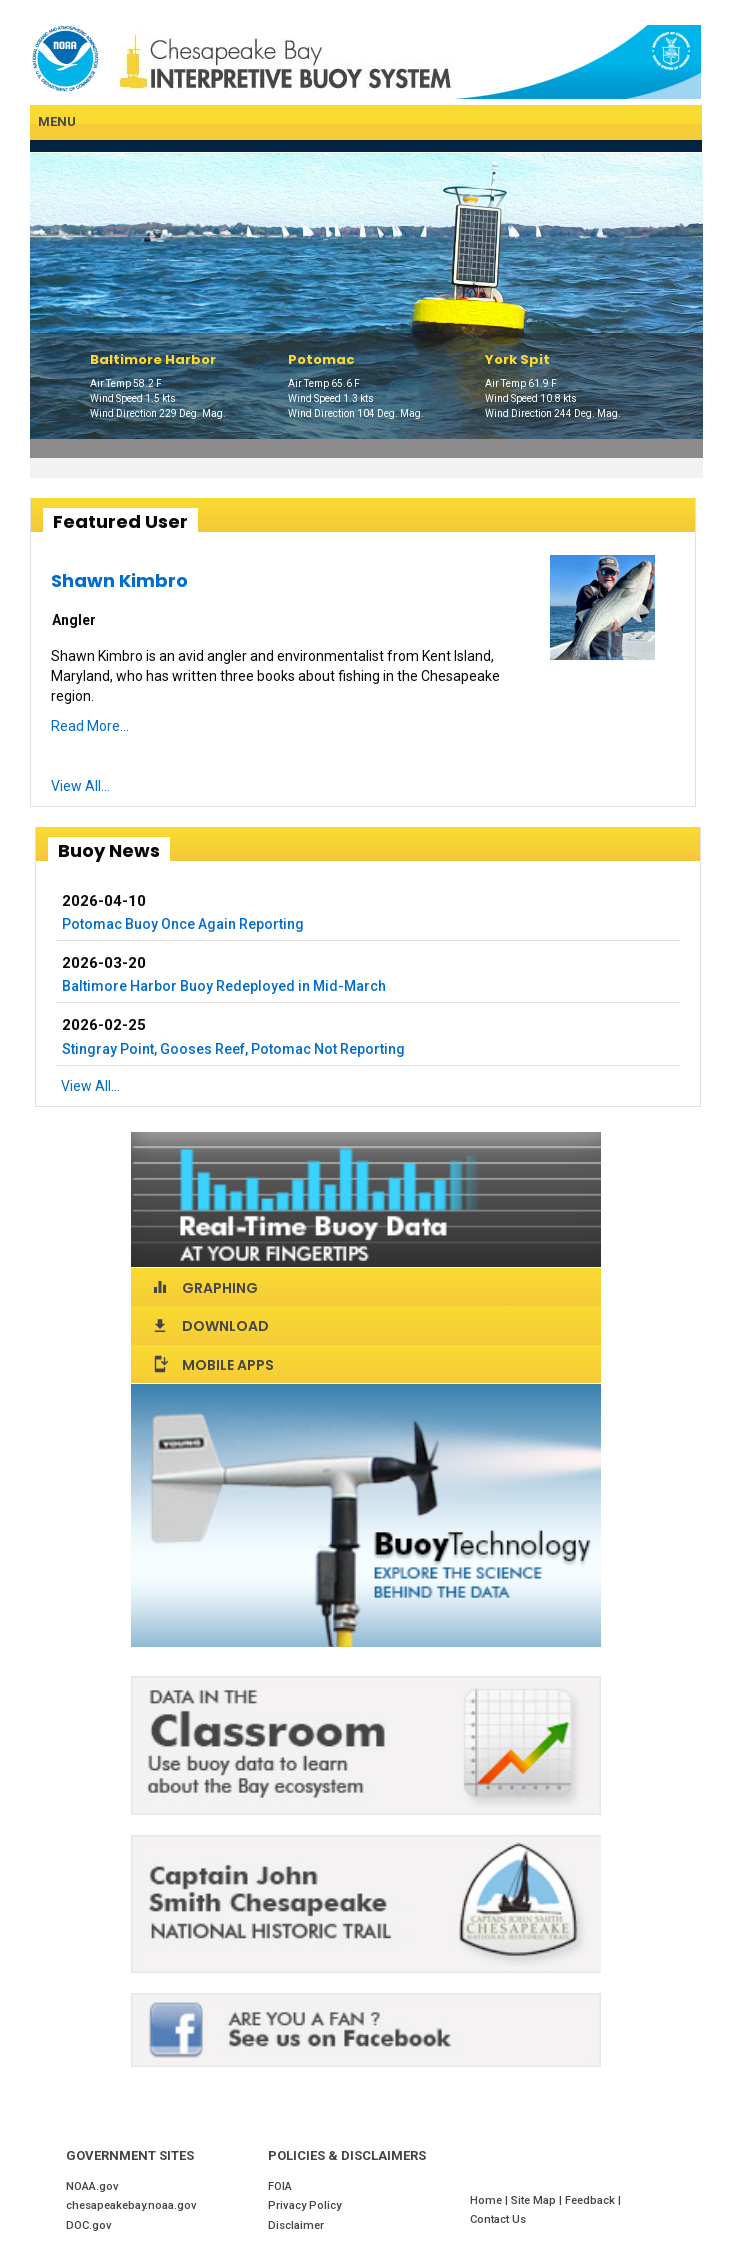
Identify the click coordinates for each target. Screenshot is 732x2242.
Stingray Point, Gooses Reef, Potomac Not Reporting (233, 1049)
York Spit (517, 359)
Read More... (90, 726)
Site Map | (538, 2200)
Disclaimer (296, 2225)
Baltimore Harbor (153, 359)
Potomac (321, 359)
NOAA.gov (92, 2186)
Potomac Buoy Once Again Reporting (183, 924)
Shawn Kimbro (119, 580)
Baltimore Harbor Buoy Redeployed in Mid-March (224, 986)
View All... (80, 786)
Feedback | (594, 2200)
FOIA (280, 2186)
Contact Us (498, 2219)
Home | (490, 2200)
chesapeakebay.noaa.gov (131, 2205)
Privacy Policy (304, 2205)
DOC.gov (89, 2225)
